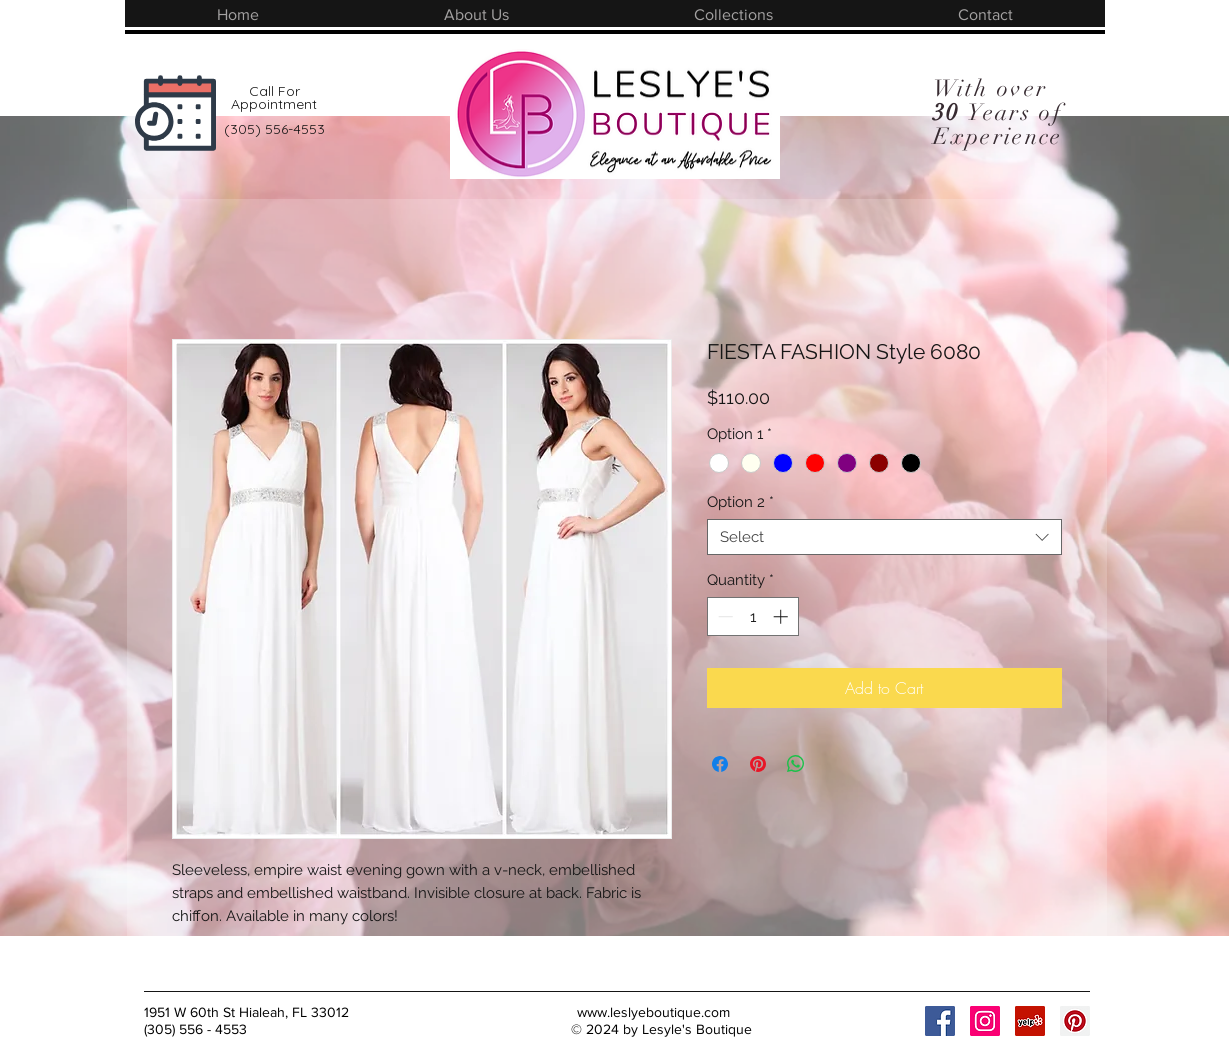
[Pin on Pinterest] (758, 764)
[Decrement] (723, 616)
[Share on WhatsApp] (796, 764)
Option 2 (740, 502)
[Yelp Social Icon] (1030, 1021)
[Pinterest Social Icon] (1075, 1021)
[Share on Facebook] (720, 764)
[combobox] (884, 537)
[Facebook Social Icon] (940, 1021)
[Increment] (782, 616)
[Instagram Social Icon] (985, 1021)
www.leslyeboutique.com (653, 1012)
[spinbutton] (752, 616)
